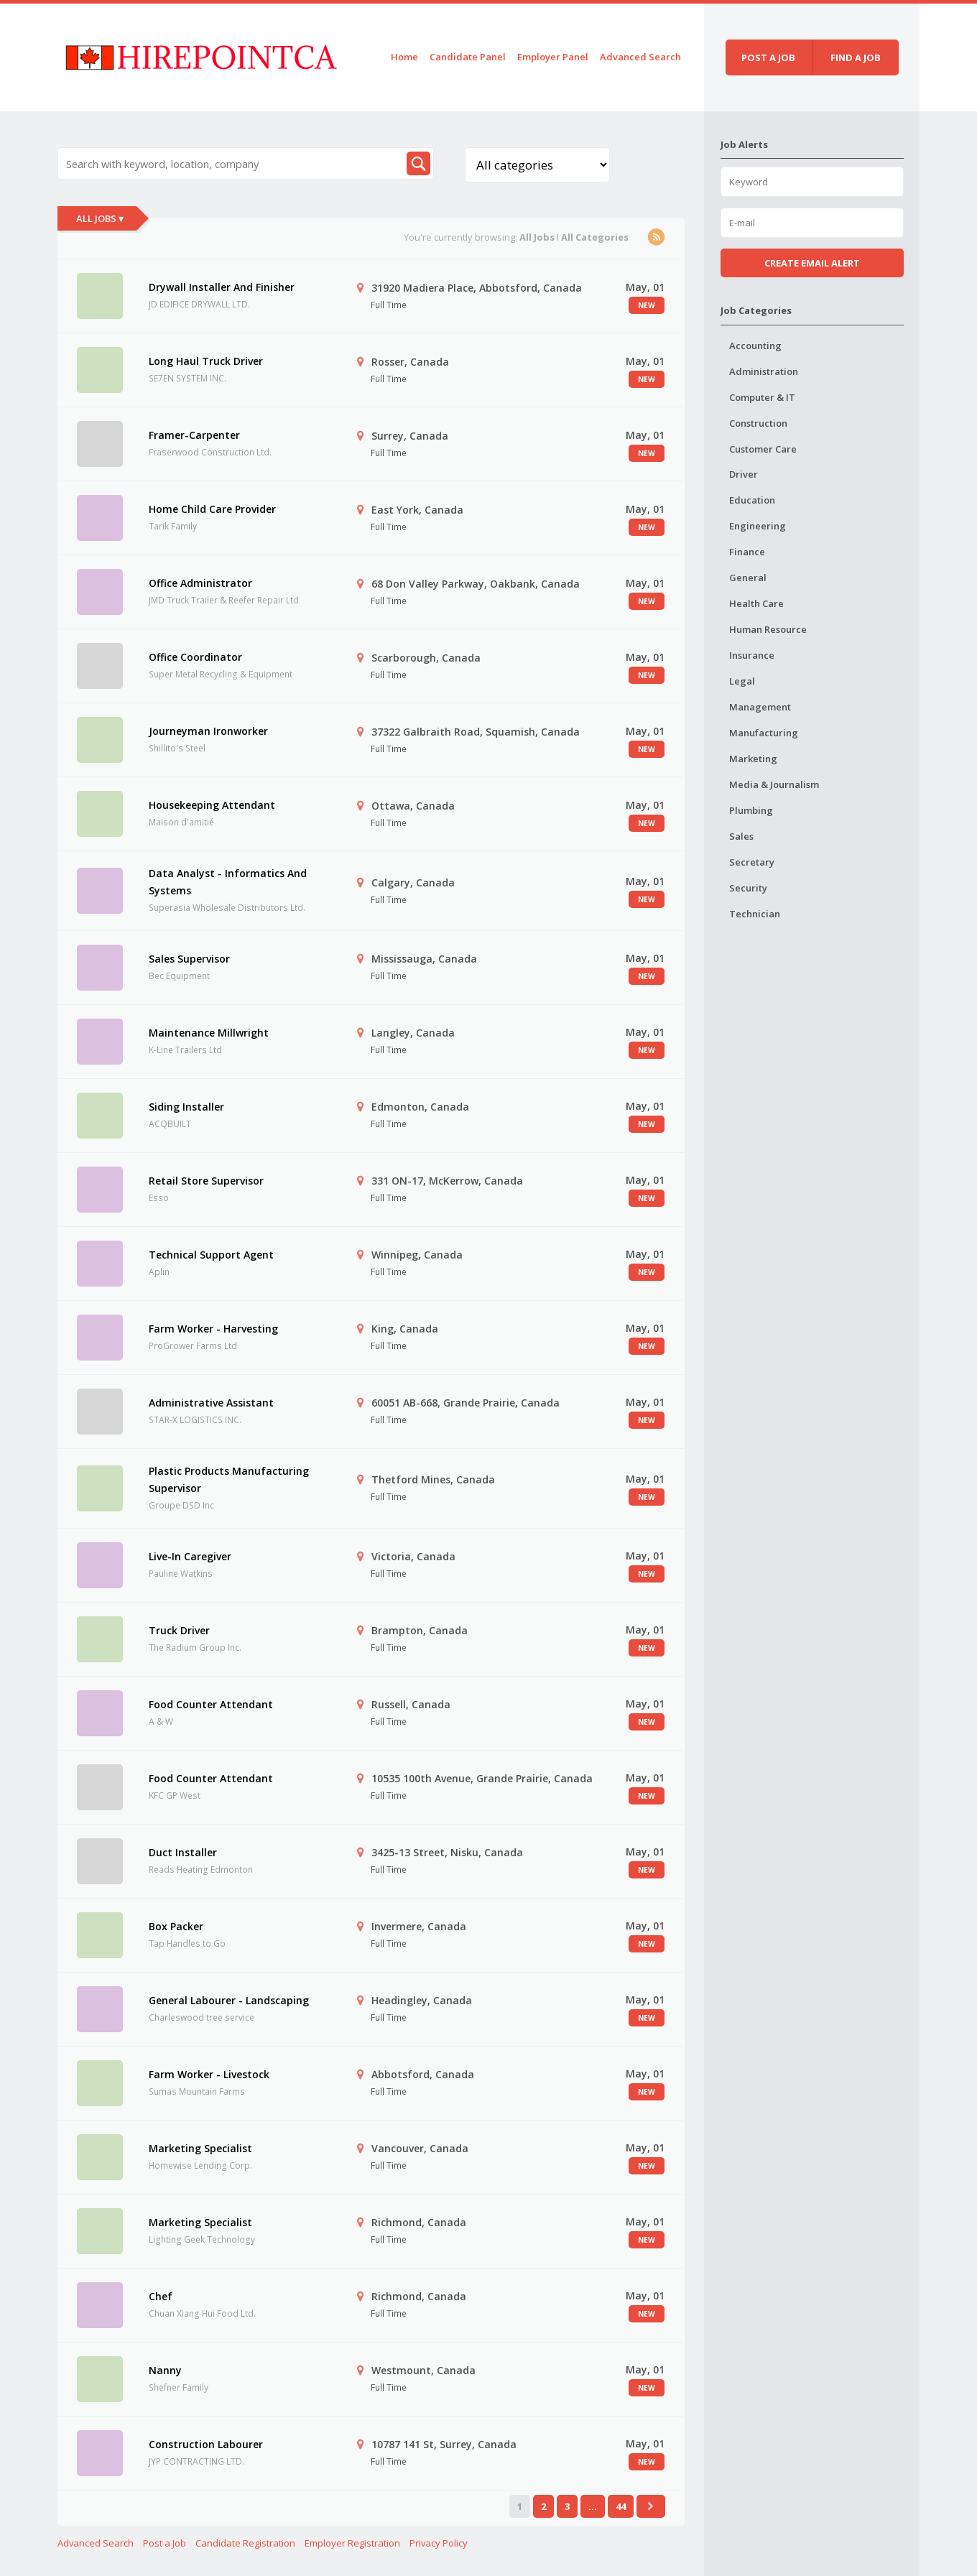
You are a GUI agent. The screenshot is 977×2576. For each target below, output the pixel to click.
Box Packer (176, 1926)
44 (621, 2506)
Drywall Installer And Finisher (222, 287)
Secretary (751, 862)
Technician (754, 913)
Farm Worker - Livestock (209, 2074)
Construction (758, 423)
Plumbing (751, 810)
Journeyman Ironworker (208, 731)
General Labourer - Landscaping (229, 2000)
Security (748, 887)
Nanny (165, 2370)
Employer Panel (552, 56)
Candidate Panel (468, 56)
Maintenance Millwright (209, 1032)
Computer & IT (762, 397)
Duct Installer (183, 1852)
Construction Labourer (206, 2444)
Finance (747, 551)
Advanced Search (640, 56)
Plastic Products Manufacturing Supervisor (229, 1479)
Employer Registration (352, 2542)
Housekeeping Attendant (212, 805)
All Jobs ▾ (100, 218)
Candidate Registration (245, 2542)
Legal (742, 681)
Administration (763, 371)
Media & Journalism (774, 784)
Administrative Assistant (211, 1402)
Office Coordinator (195, 657)
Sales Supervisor (189, 958)
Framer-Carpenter (194, 435)
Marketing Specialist (200, 2148)
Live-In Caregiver (190, 1556)
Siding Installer (186, 1106)
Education (752, 500)
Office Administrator (200, 583)
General (748, 577)
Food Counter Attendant (211, 1704)
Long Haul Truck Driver (206, 361)
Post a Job (164, 2542)
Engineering (757, 525)
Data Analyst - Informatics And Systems (228, 881)
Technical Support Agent (211, 1254)
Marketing (753, 758)
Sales (741, 836)
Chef (160, 2296)
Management (760, 706)
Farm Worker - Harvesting (213, 1328)
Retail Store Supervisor (206, 1180)
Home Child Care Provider (212, 509)
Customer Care (763, 449)
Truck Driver (179, 1630)
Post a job (768, 57)
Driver (743, 474)
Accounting (755, 345)
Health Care (756, 603)
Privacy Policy (438, 2542)
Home (404, 56)
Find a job (855, 57)
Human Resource (768, 629)
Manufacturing (763, 732)
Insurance (751, 655)
